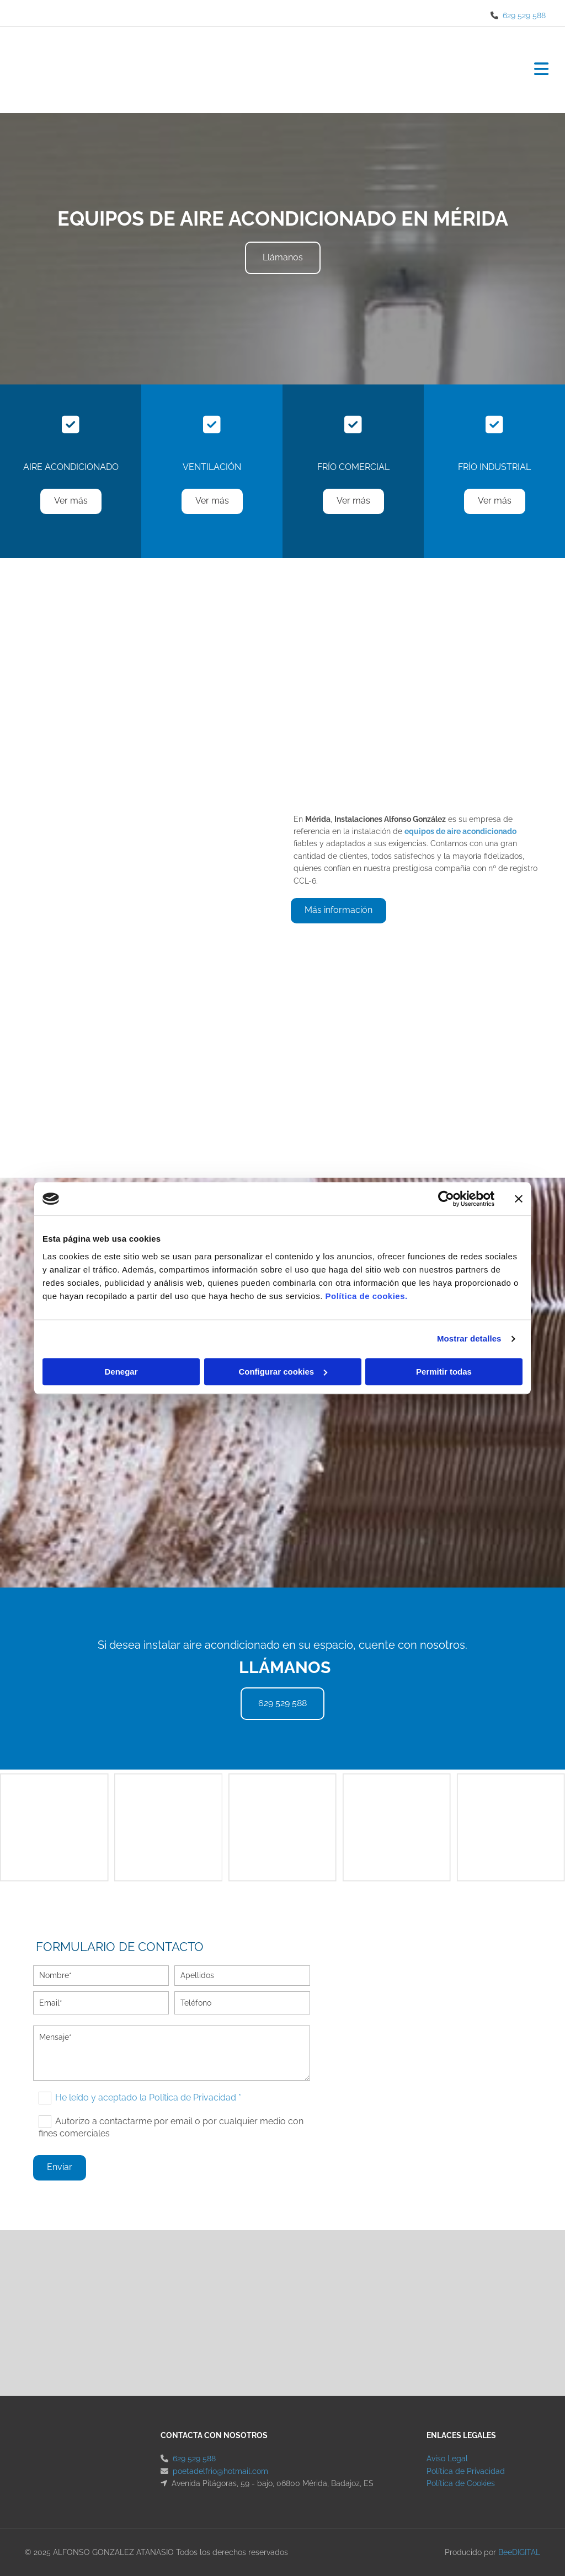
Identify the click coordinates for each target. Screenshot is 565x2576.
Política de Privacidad (466, 2471)
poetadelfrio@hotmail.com (220, 2471)
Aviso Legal (447, 2458)
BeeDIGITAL (519, 2552)
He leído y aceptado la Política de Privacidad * (148, 2097)
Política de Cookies (461, 2483)
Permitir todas (444, 1371)
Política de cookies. (366, 1296)
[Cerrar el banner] (519, 1199)
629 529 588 (524, 15)
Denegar (120, 1371)
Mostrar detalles (469, 1338)
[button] (283, 258)
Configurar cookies (282, 1371)
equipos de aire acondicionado (460, 831)
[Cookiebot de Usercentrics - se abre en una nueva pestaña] (446, 1198)
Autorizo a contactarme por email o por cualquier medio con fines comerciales (171, 2126)
